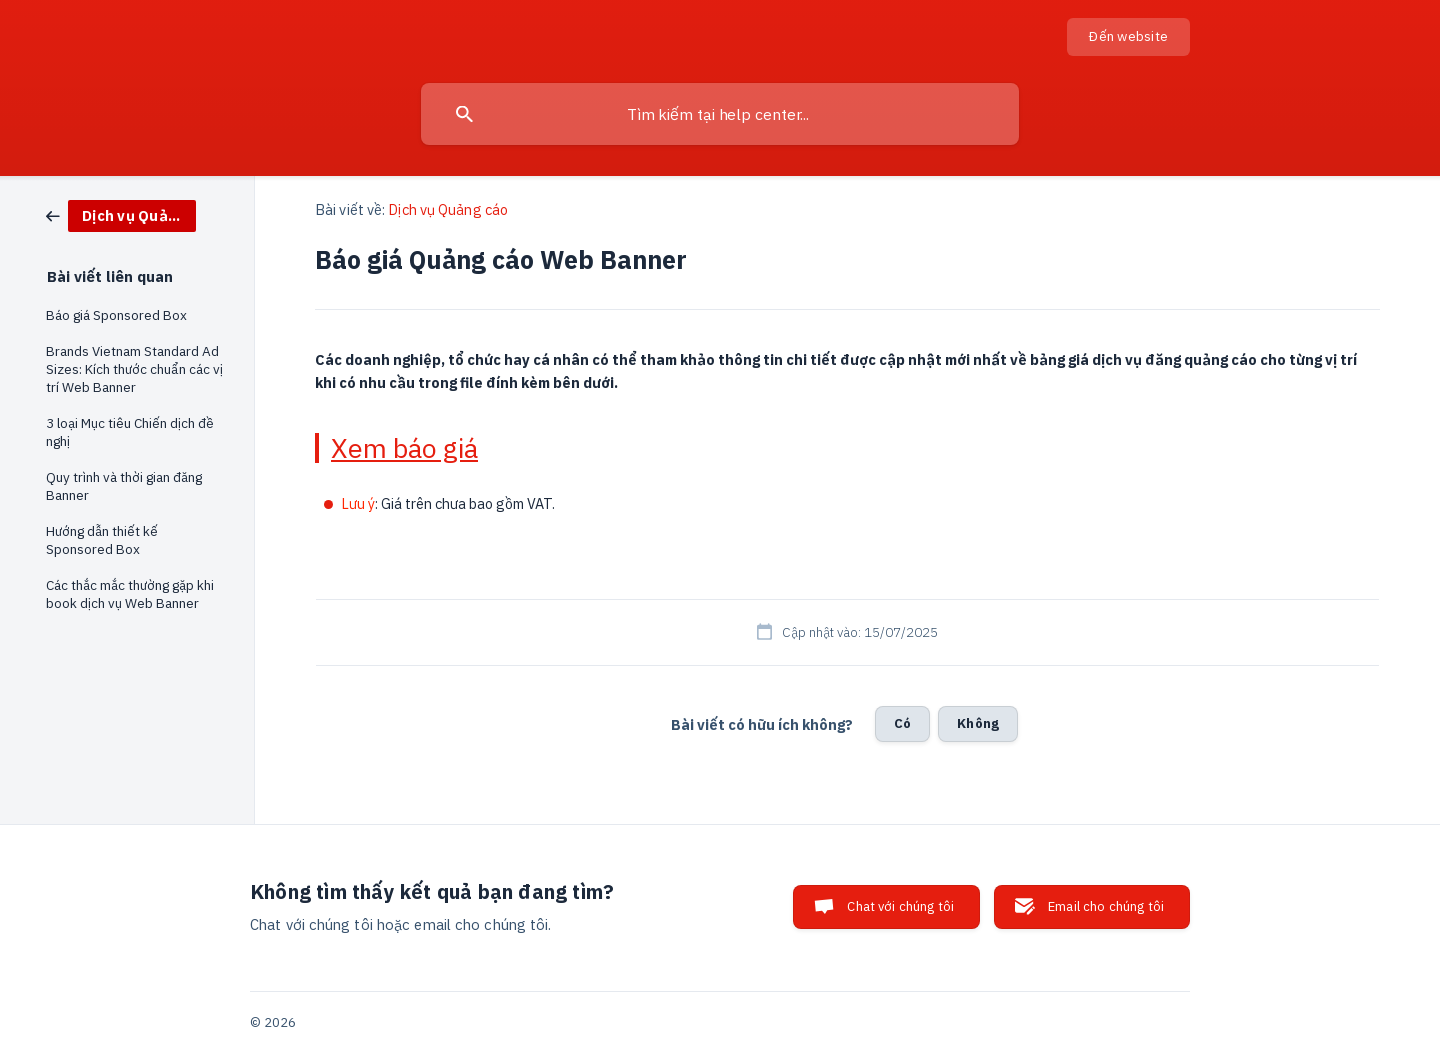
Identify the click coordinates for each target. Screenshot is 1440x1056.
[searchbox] (720, 114)
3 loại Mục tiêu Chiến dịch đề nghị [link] (130, 432)
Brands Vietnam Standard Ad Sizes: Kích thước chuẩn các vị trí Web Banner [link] (134, 369)
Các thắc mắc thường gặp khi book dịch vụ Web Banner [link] (130, 594)
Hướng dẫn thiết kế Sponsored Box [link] (102, 540)
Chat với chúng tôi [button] (900, 906)
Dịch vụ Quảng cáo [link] (448, 209)
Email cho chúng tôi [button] (1106, 906)
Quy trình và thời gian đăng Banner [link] (124, 486)
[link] (121, 214)
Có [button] (902, 723)
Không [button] (978, 723)
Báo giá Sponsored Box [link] (116, 315)
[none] (1128, 37)
